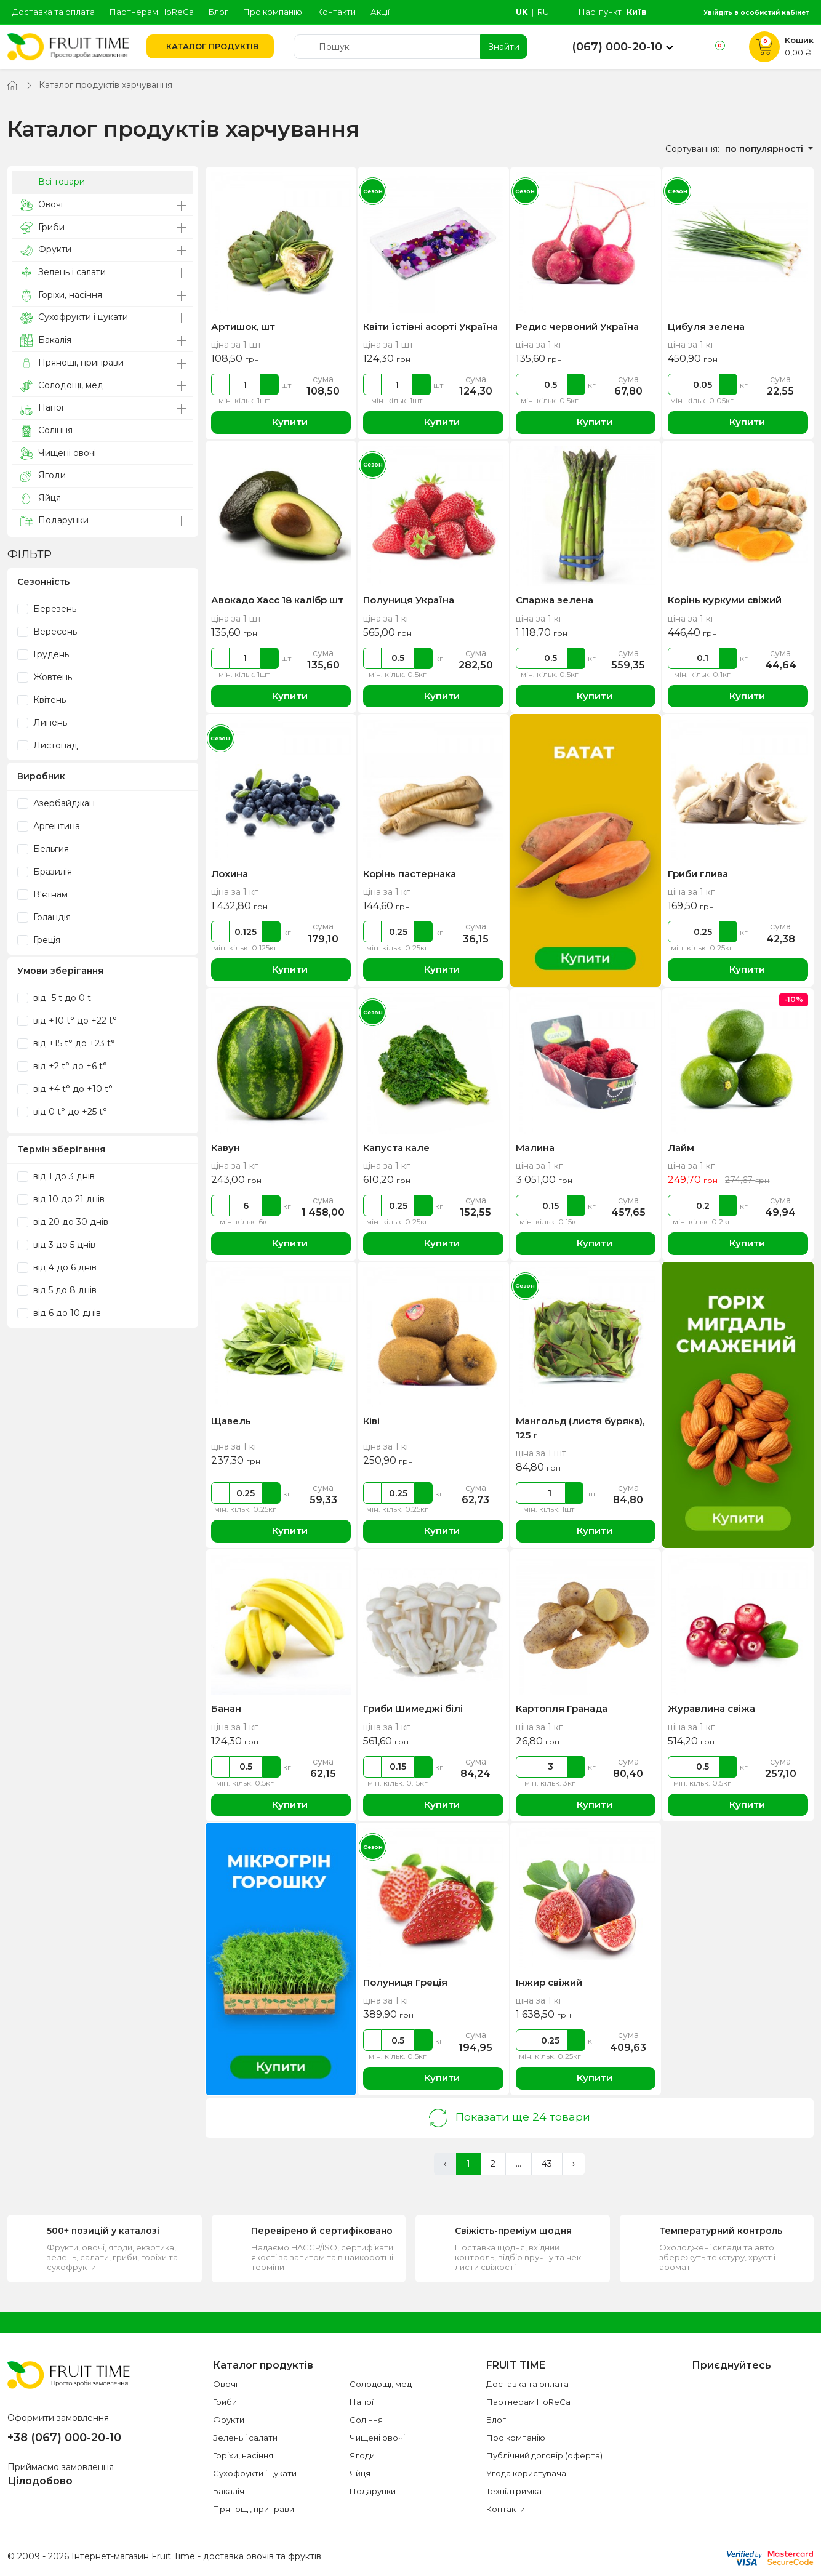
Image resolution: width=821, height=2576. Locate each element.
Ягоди (43, 475)
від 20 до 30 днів (62, 1221)
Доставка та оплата (53, 12)
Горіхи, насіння (61, 295)
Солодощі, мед (61, 385)
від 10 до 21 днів (61, 1199)
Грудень (43, 654)
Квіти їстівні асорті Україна (430, 326)
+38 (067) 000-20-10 (64, 2437)
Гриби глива (698, 874)
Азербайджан (56, 803)
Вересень (47, 631)
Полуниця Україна (408, 600)
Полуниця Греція (405, 1982)
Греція (38, 939)
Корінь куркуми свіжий (725, 600)
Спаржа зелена (554, 600)
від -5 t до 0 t (54, 997)
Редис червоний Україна (577, 326)
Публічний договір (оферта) (544, 2455)
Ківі (371, 1421)
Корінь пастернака (409, 874)
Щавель (231, 1421)
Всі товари (52, 181)
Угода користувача (526, 2473)
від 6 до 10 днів (59, 1312)
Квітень (41, 699)
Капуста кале (396, 1148)
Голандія (44, 917)
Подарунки (54, 521)
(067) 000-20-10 (617, 46)
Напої (41, 407)
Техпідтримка (514, 2491)
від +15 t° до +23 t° (66, 1043)
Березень (46, 608)
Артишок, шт (243, 326)
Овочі (41, 204)
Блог (218, 12)
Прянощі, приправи (72, 362)
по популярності (765, 148)
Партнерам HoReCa (152, 12)
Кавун (225, 1148)
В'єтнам (42, 894)
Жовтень (44, 677)
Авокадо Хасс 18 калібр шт (277, 600)
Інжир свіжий (549, 1982)
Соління (46, 430)
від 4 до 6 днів (57, 1267)
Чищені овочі (58, 453)
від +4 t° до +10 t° (65, 1088)
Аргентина (48, 826)
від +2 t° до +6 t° (62, 1066)
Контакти (336, 12)
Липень (42, 722)
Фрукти (45, 249)
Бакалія (45, 340)
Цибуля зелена (706, 326)
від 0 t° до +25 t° (62, 1111)
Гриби (42, 227)
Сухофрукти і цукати (74, 317)
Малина (535, 1148)
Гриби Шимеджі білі (413, 1708)
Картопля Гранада (561, 1708)
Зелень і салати (63, 272)
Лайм (681, 1148)
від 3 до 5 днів (56, 1244)
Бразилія (44, 871)
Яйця (40, 498)
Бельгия (43, 848)
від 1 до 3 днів (56, 1176)
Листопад (47, 745)
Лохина (229, 874)
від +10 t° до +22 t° (67, 1020)
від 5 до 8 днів (57, 1290)
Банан (226, 1708)
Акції (380, 12)
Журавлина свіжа (711, 1708)
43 (547, 2163)
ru (543, 12)
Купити (281, 422)
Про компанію (272, 12)
